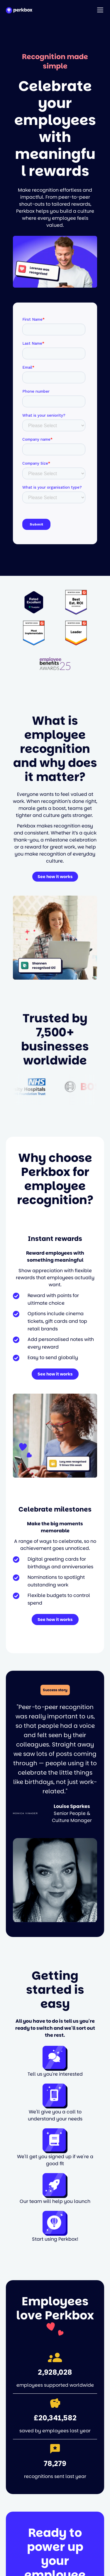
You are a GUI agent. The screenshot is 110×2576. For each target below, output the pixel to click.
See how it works (55, 877)
